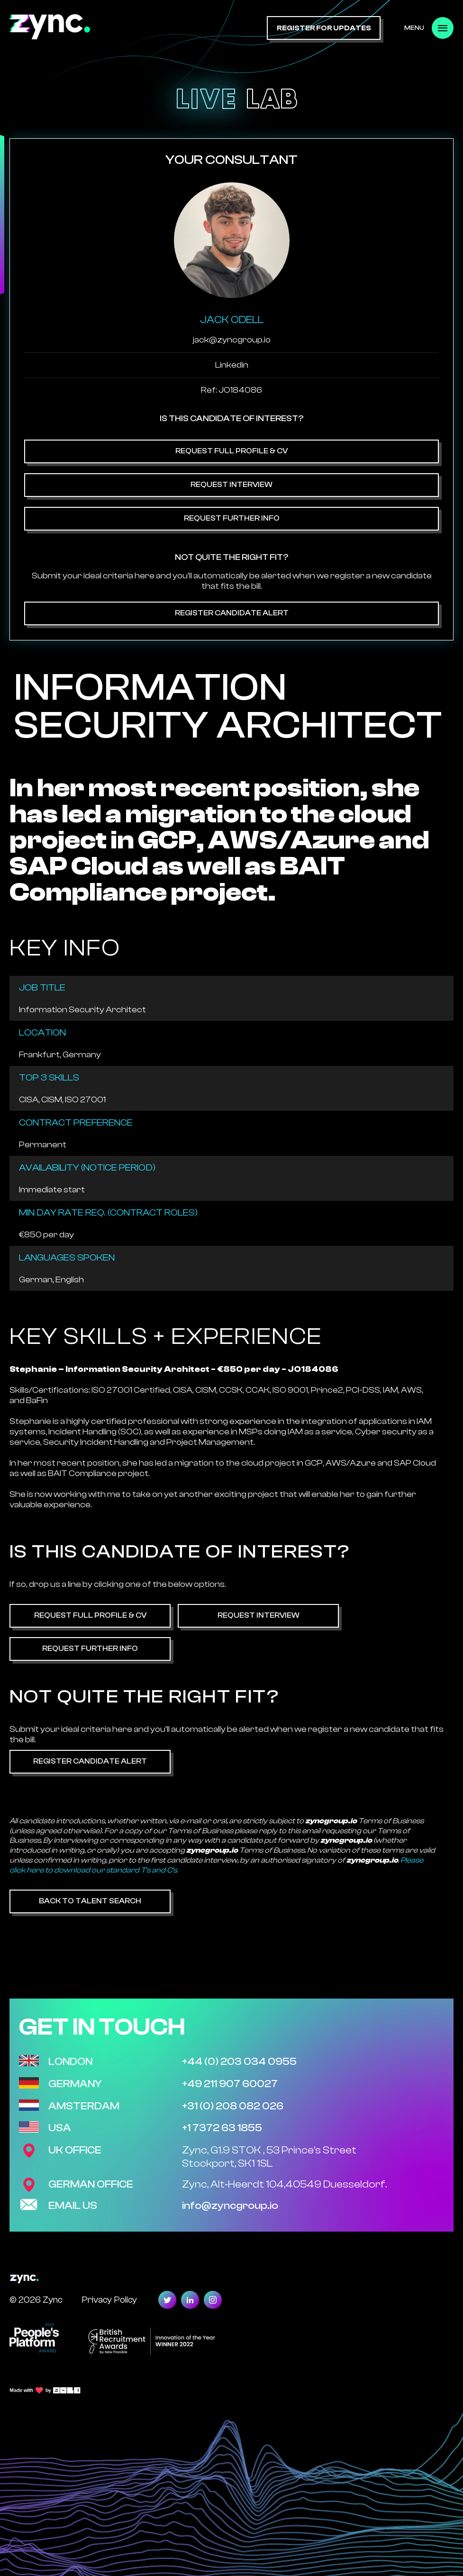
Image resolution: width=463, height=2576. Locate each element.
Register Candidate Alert (232, 613)
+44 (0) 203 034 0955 (239, 2061)
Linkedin (231, 365)
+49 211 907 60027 (230, 2084)
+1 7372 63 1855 (222, 2128)
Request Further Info (232, 518)
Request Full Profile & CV (231, 451)
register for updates (324, 28)
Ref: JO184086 (231, 390)
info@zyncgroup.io (230, 2205)
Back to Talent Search (90, 1901)
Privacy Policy (109, 2299)
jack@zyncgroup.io (232, 340)
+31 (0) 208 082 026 (232, 2106)
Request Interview (231, 484)
